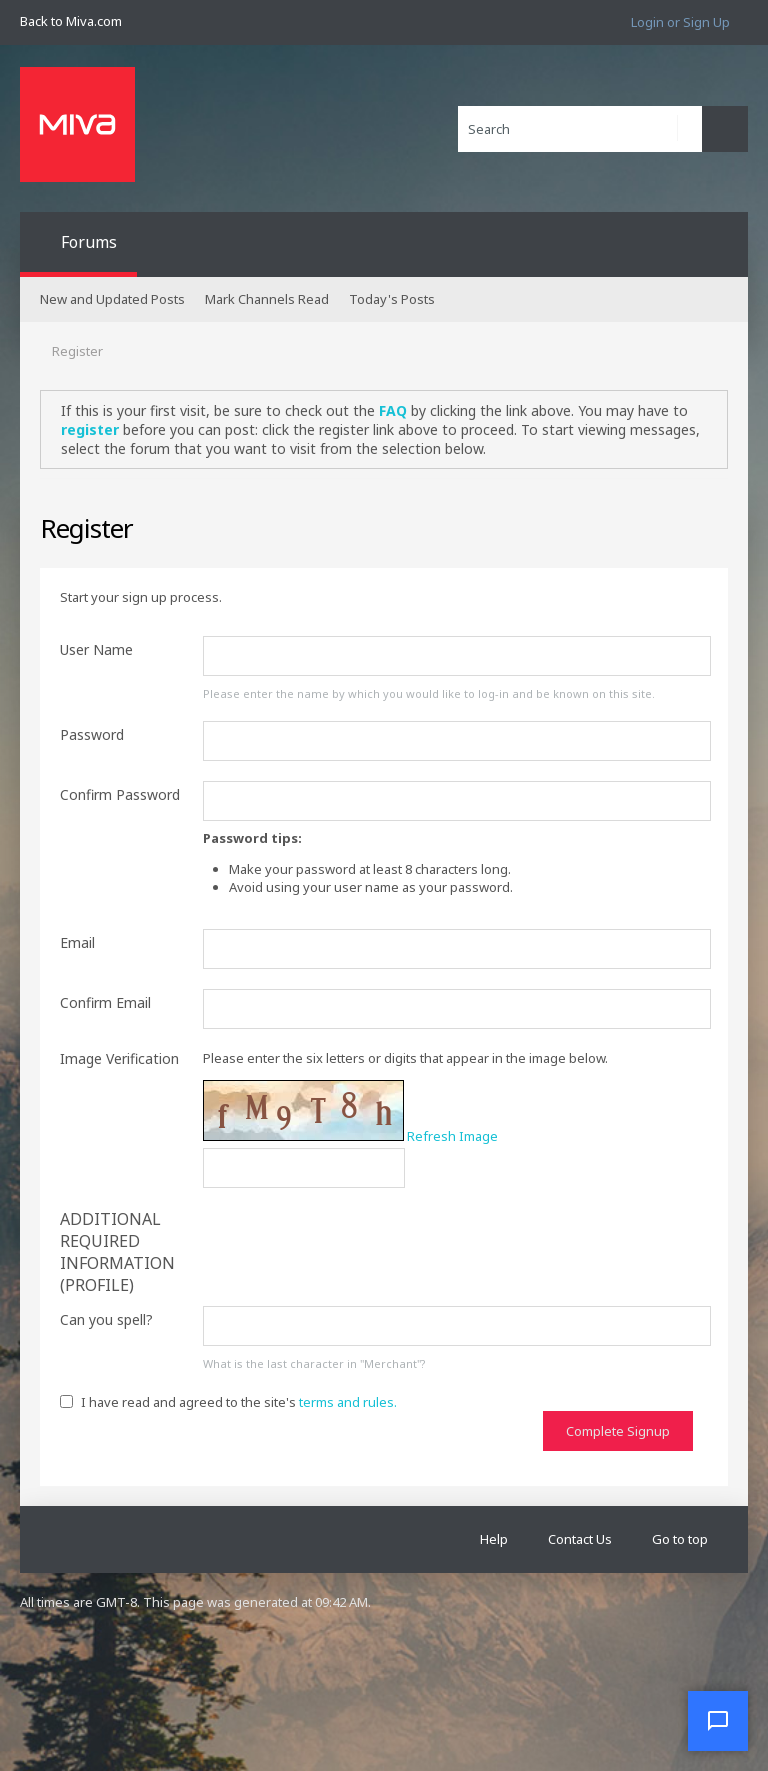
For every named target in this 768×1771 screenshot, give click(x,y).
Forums (89, 242)
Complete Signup (618, 1431)
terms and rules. (348, 1402)
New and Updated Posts (112, 299)
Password (92, 734)
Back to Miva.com (71, 21)
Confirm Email (105, 1002)
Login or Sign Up (680, 22)
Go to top (680, 1539)
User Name (96, 649)
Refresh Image (452, 1136)
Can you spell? (106, 1319)
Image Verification (119, 1058)
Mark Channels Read (267, 299)
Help (494, 1539)
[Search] (580, 129)
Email (77, 942)
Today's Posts (392, 299)
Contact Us (580, 1539)
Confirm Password (120, 794)
